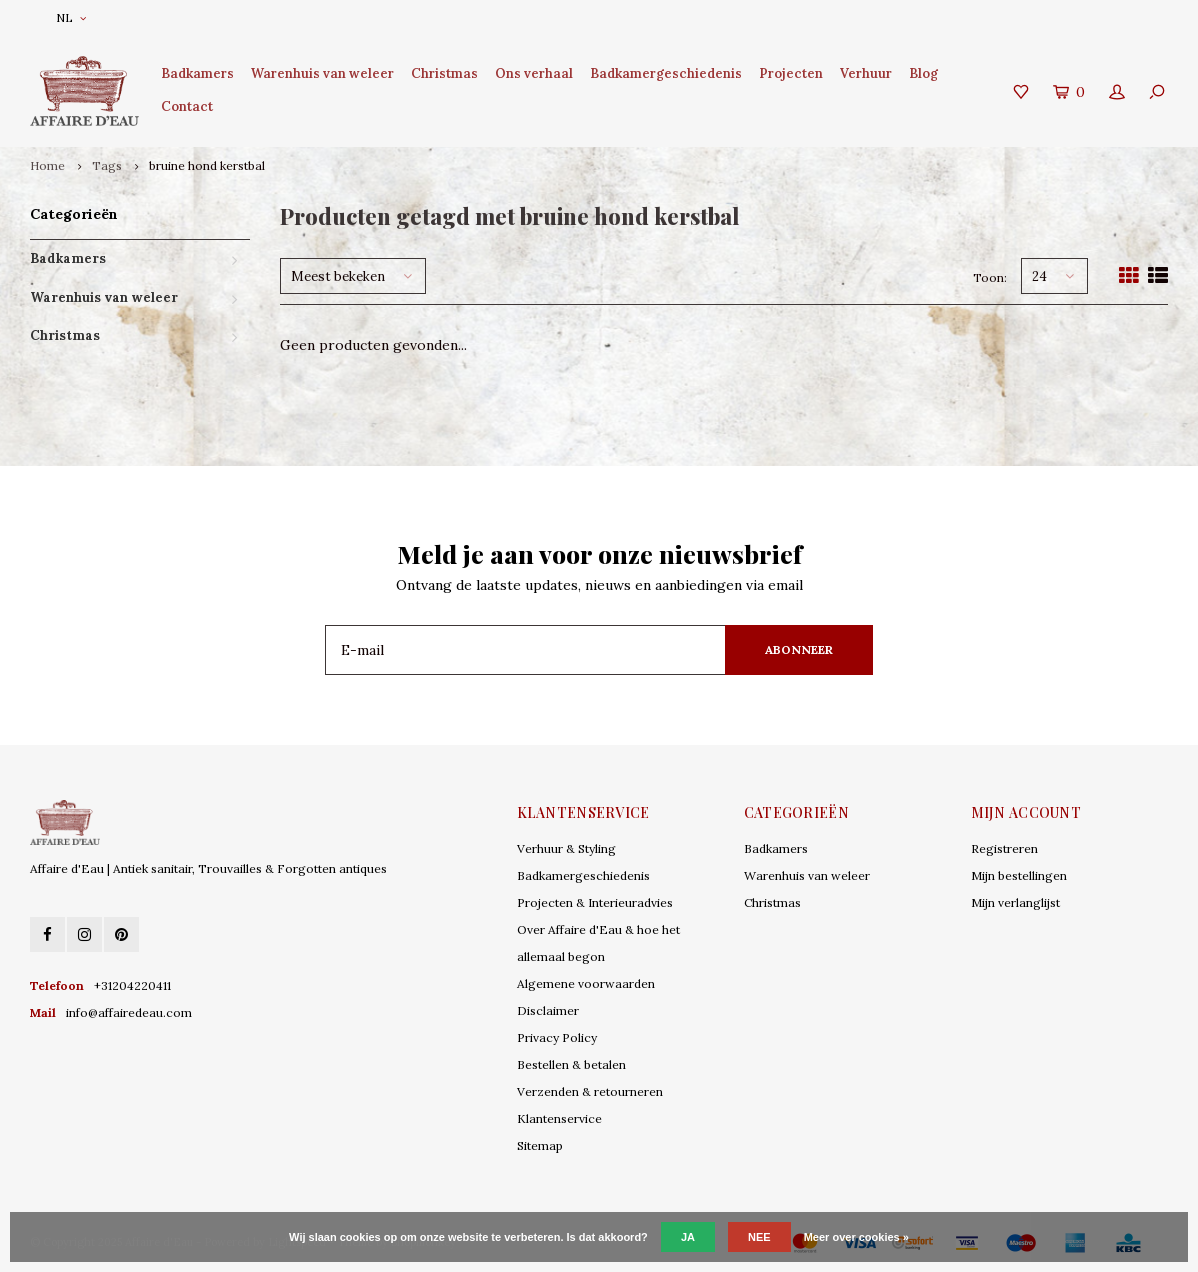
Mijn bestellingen (1019, 875)
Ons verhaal (534, 73)
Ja (688, 1237)
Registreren (1004, 848)
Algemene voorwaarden (586, 983)
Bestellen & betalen (571, 1064)
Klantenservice (559, 1118)
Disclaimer (548, 1010)
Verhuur (866, 73)
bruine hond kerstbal (207, 165)
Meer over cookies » (856, 1237)
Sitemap (540, 1145)
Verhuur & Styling (566, 848)
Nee (759, 1237)
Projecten (791, 73)
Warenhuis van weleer (322, 73)
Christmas (444, 73)
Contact (187, 106)
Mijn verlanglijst (1015, 902)
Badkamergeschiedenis (666, 73)
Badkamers (197, 73)
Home (47, 165)
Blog (923, 73)
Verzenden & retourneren (590, 1091)
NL (71, 17)
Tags (107, 165)
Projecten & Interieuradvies (595, 902)
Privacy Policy (557, 1037)
